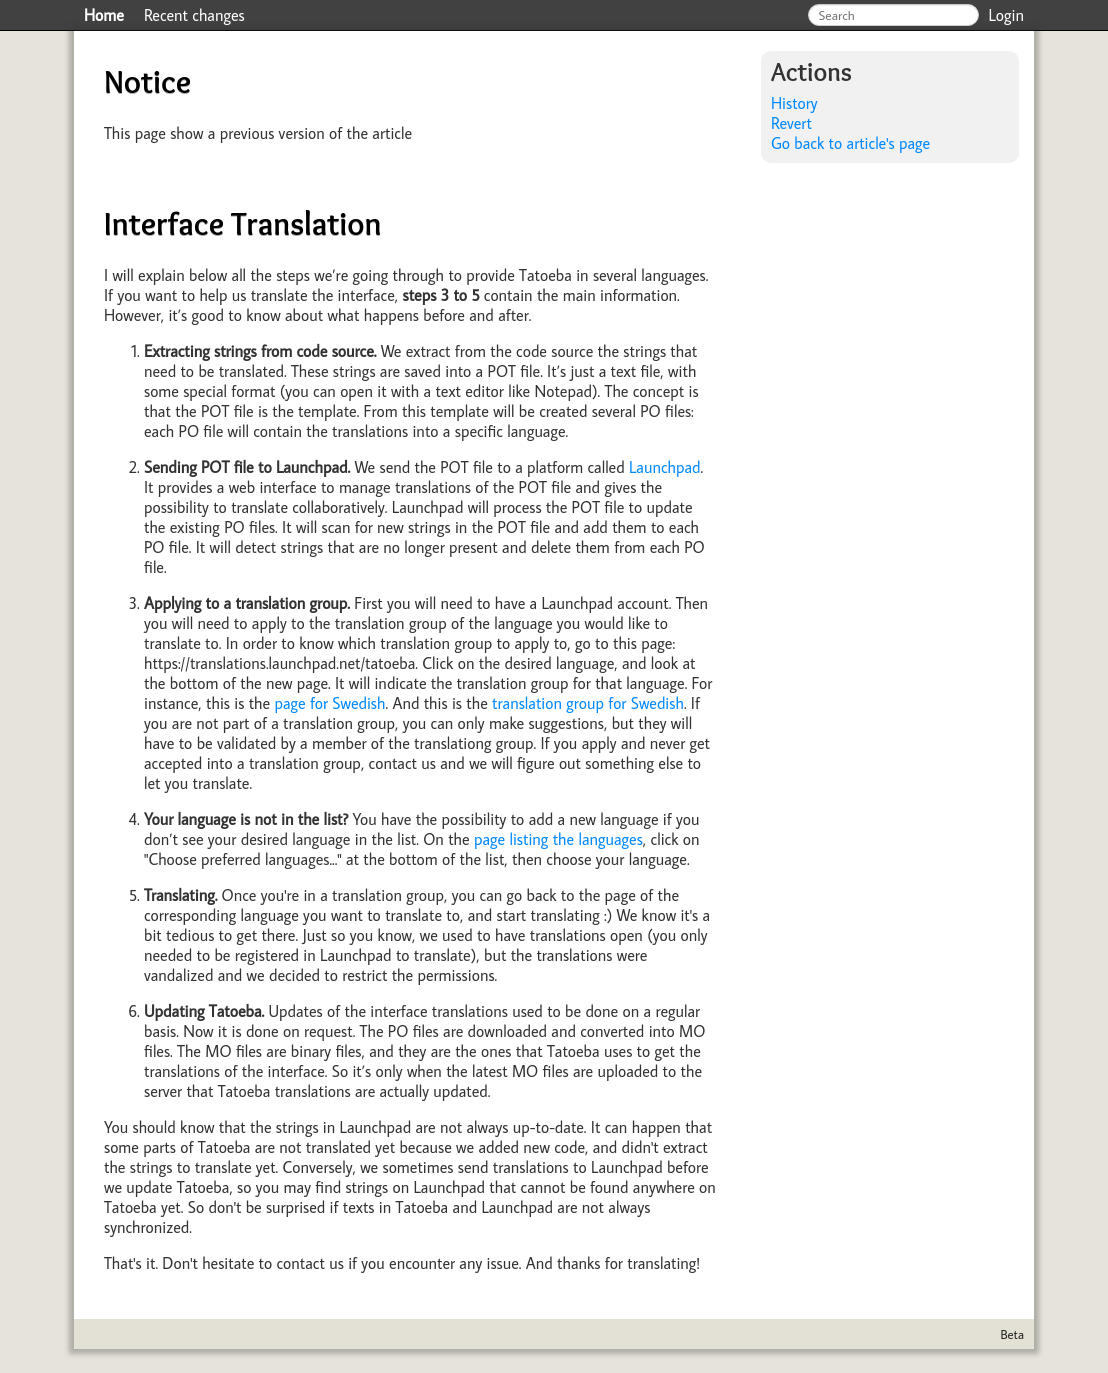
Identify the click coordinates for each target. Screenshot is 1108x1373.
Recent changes (194, 15)
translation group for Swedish (588, 703)
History (794, 103)
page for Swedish (329, 703)
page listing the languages (558, 839)
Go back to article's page (850, 143)
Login (1007, 15)
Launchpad (665, 467)
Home (104, 15)
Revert (791, 123)
